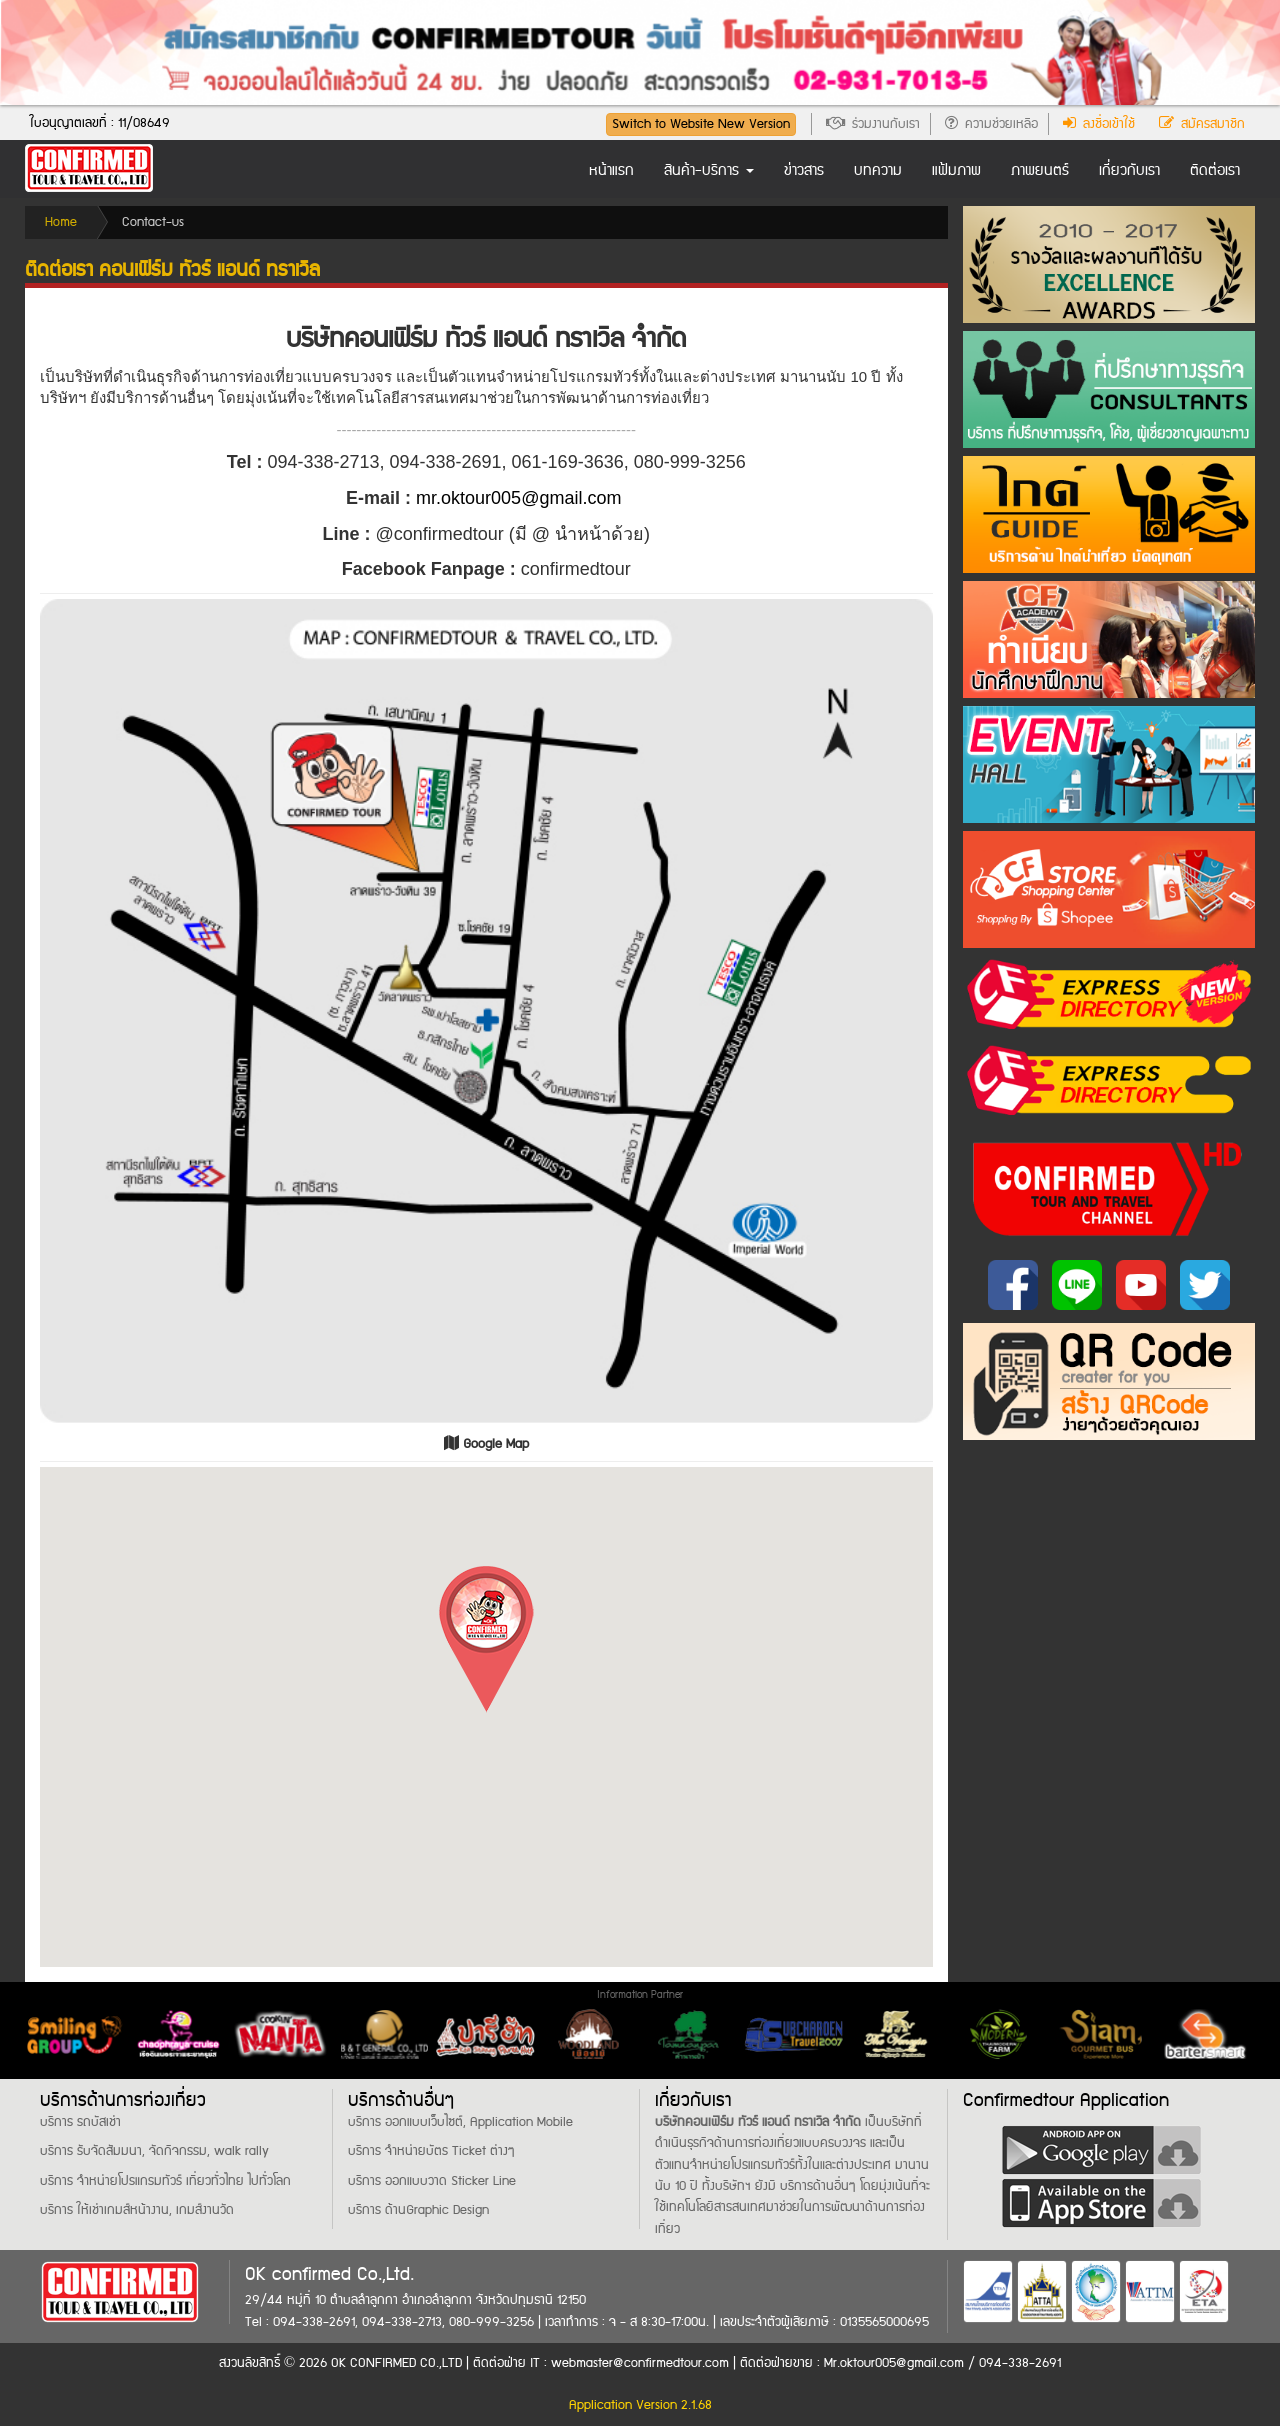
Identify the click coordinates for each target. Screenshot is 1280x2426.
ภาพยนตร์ (1040, 171)
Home (61, 222)
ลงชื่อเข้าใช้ (1099, 124)
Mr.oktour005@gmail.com (896, 2363)
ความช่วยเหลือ (991, 124)
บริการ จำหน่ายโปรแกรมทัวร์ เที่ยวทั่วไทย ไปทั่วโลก (165, 2181)
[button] (486, 1640)
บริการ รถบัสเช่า (80, 2122)
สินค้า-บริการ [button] (709, 171)
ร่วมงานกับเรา (873, 124)
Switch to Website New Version (701, 124)
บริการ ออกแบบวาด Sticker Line (432, 2181)
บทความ (878, 171)
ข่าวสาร (804, 171)
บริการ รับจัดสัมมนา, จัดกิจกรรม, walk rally (154, 2151)
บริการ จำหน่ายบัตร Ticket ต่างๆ (431, 2151)
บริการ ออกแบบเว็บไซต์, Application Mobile (460, 2122)
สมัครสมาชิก (1202, 124)
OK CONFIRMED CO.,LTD (396, 2363)
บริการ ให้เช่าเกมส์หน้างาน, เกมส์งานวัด (137, 2210)
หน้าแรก (611, 171)
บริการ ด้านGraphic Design (418, 2210)
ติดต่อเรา (1215, 171)
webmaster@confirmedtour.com (640, 2363)
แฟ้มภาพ (956, 171)
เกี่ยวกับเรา (1129, 171)
